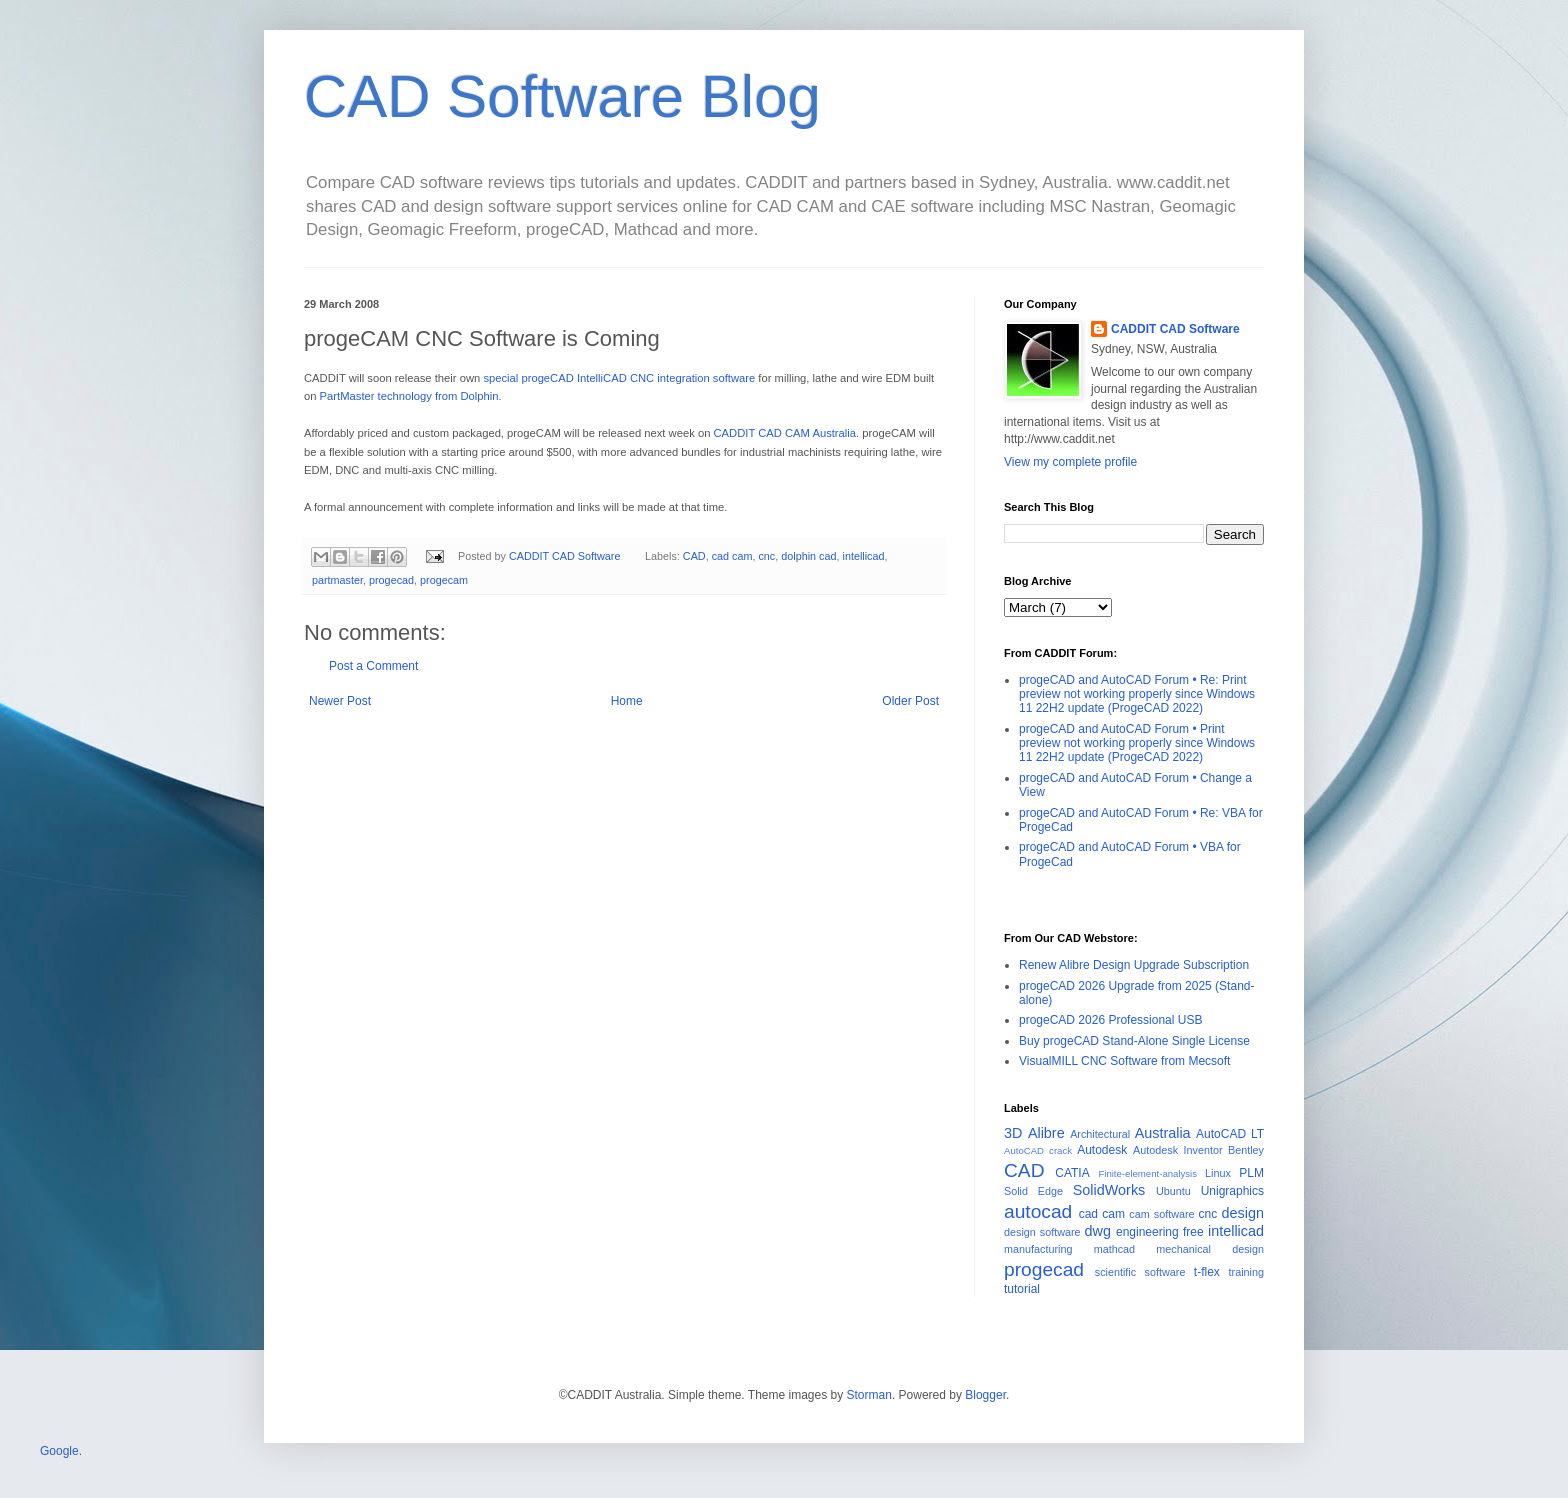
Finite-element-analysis (1147, 1173)
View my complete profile (1070, 462)
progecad (391, 580)
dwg (1098, 1231)
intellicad (864, 556)
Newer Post (340, 701)
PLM (1251, 1173)
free (1193, 1232)
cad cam (732, 556)
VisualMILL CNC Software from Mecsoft (1124, 1061)
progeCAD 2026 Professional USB (1110, 1020)
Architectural (1100, 1134)
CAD (694, 556)
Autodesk (1102, 1150)
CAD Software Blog (562, 96)
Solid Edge (1033, 1191)
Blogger (985, 1395)
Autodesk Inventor (1178, 1150)
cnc (766, 556)
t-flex (1207, 1272)
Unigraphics (1232, 1191)
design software (1042, 1232)
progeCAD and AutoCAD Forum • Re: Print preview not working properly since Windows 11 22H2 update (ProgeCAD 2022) (1137, 694)
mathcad (1114, 1249)
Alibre (1046, 1133)
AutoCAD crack (1038, 1150)
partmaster (337, 580)
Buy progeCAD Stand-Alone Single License (1134, 1041)
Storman (869, 1395)
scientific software (1140, 1272)
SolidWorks (1109, 1190)
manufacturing (1038, 1249)
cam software (1161, 1214)
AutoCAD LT (1230, 1134)
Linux (1218, 1173)
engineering (1147, 1232)
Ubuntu (1173, 1191)
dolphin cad (808, 556)
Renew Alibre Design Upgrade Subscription (1134, 965)
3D (1013, 1133)
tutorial (1022, 1289)
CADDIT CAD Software (1175, 329)
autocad (1038, 1211)
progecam (444, 580)
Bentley (1246, 1150)
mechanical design (1210, 1249)
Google (59, 1451)
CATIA (1072, 1173)
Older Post (910, 701)
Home (627, 701)
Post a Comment (373, 666)
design (1243, 1213)
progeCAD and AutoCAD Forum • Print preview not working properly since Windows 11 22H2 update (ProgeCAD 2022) (1137, 743)
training (1246, 1272)
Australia (1163, 1133)
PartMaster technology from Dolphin (409, 396)
